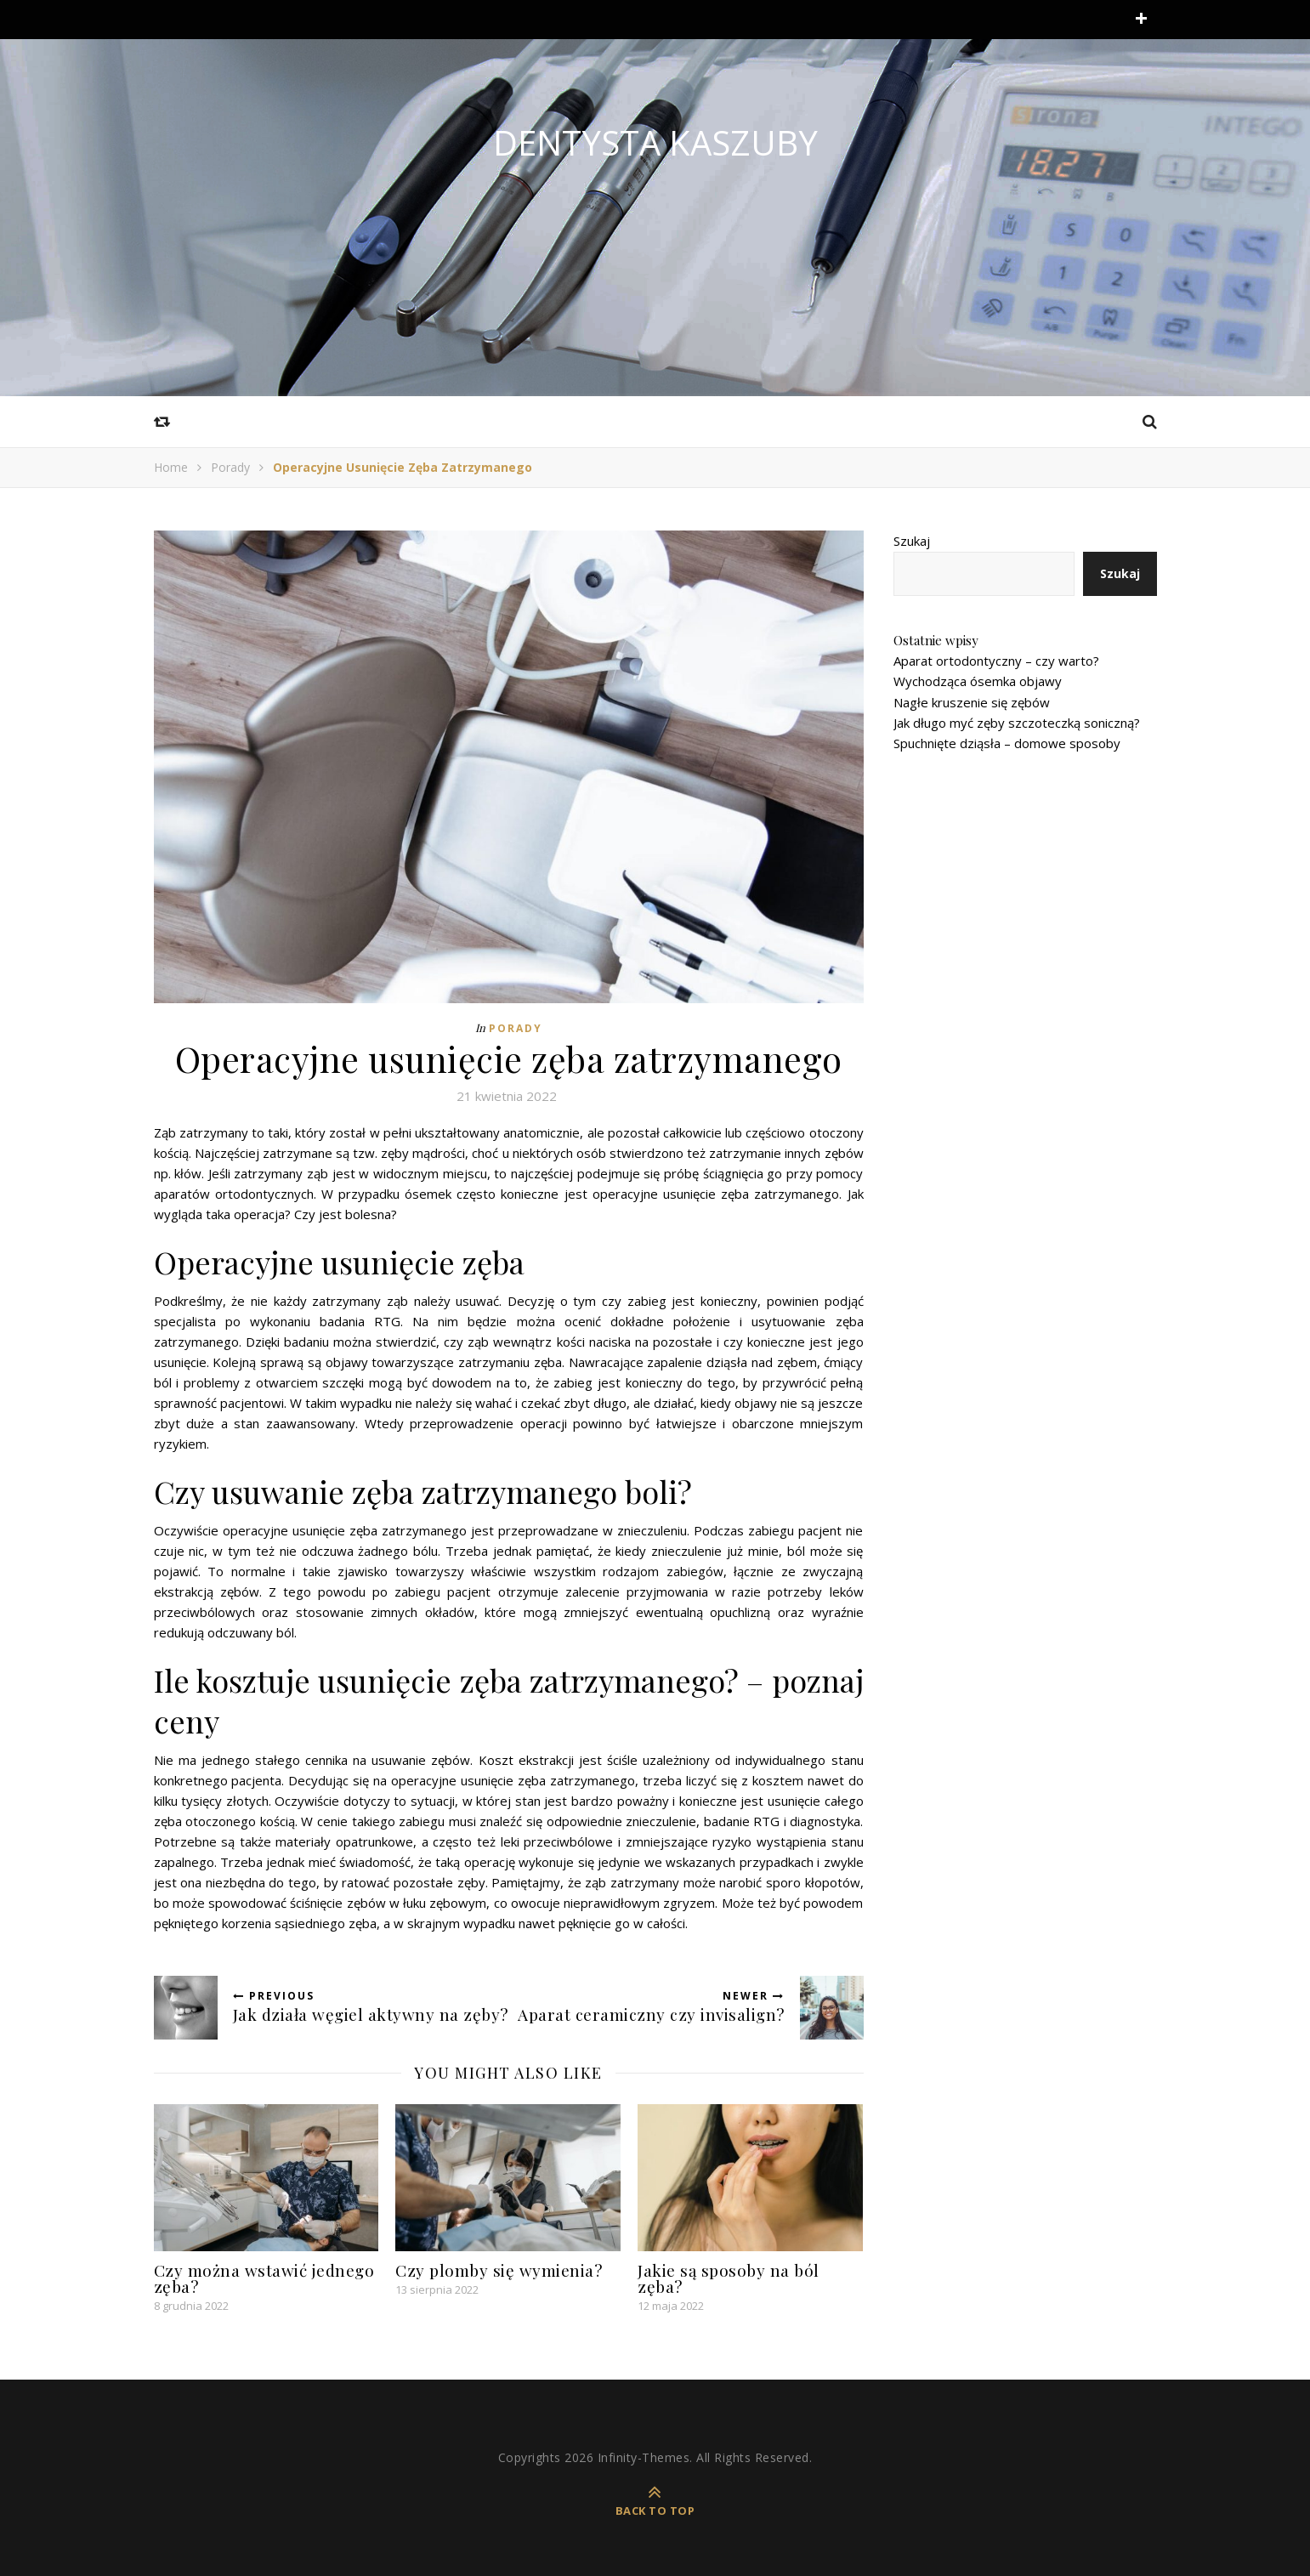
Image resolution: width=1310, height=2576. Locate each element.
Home (171, 467)
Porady (230, 467)
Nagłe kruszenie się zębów (971, 702)
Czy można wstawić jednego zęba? (264, 2278)
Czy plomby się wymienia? (498, 2270)
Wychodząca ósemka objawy (977, 680)
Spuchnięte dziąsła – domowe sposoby (1006, 743)
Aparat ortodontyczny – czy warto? (996, 660)
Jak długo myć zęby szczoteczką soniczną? (1016, 722)
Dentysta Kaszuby (655, 142)
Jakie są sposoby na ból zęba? (728, 2278)
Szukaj (911, 540)
